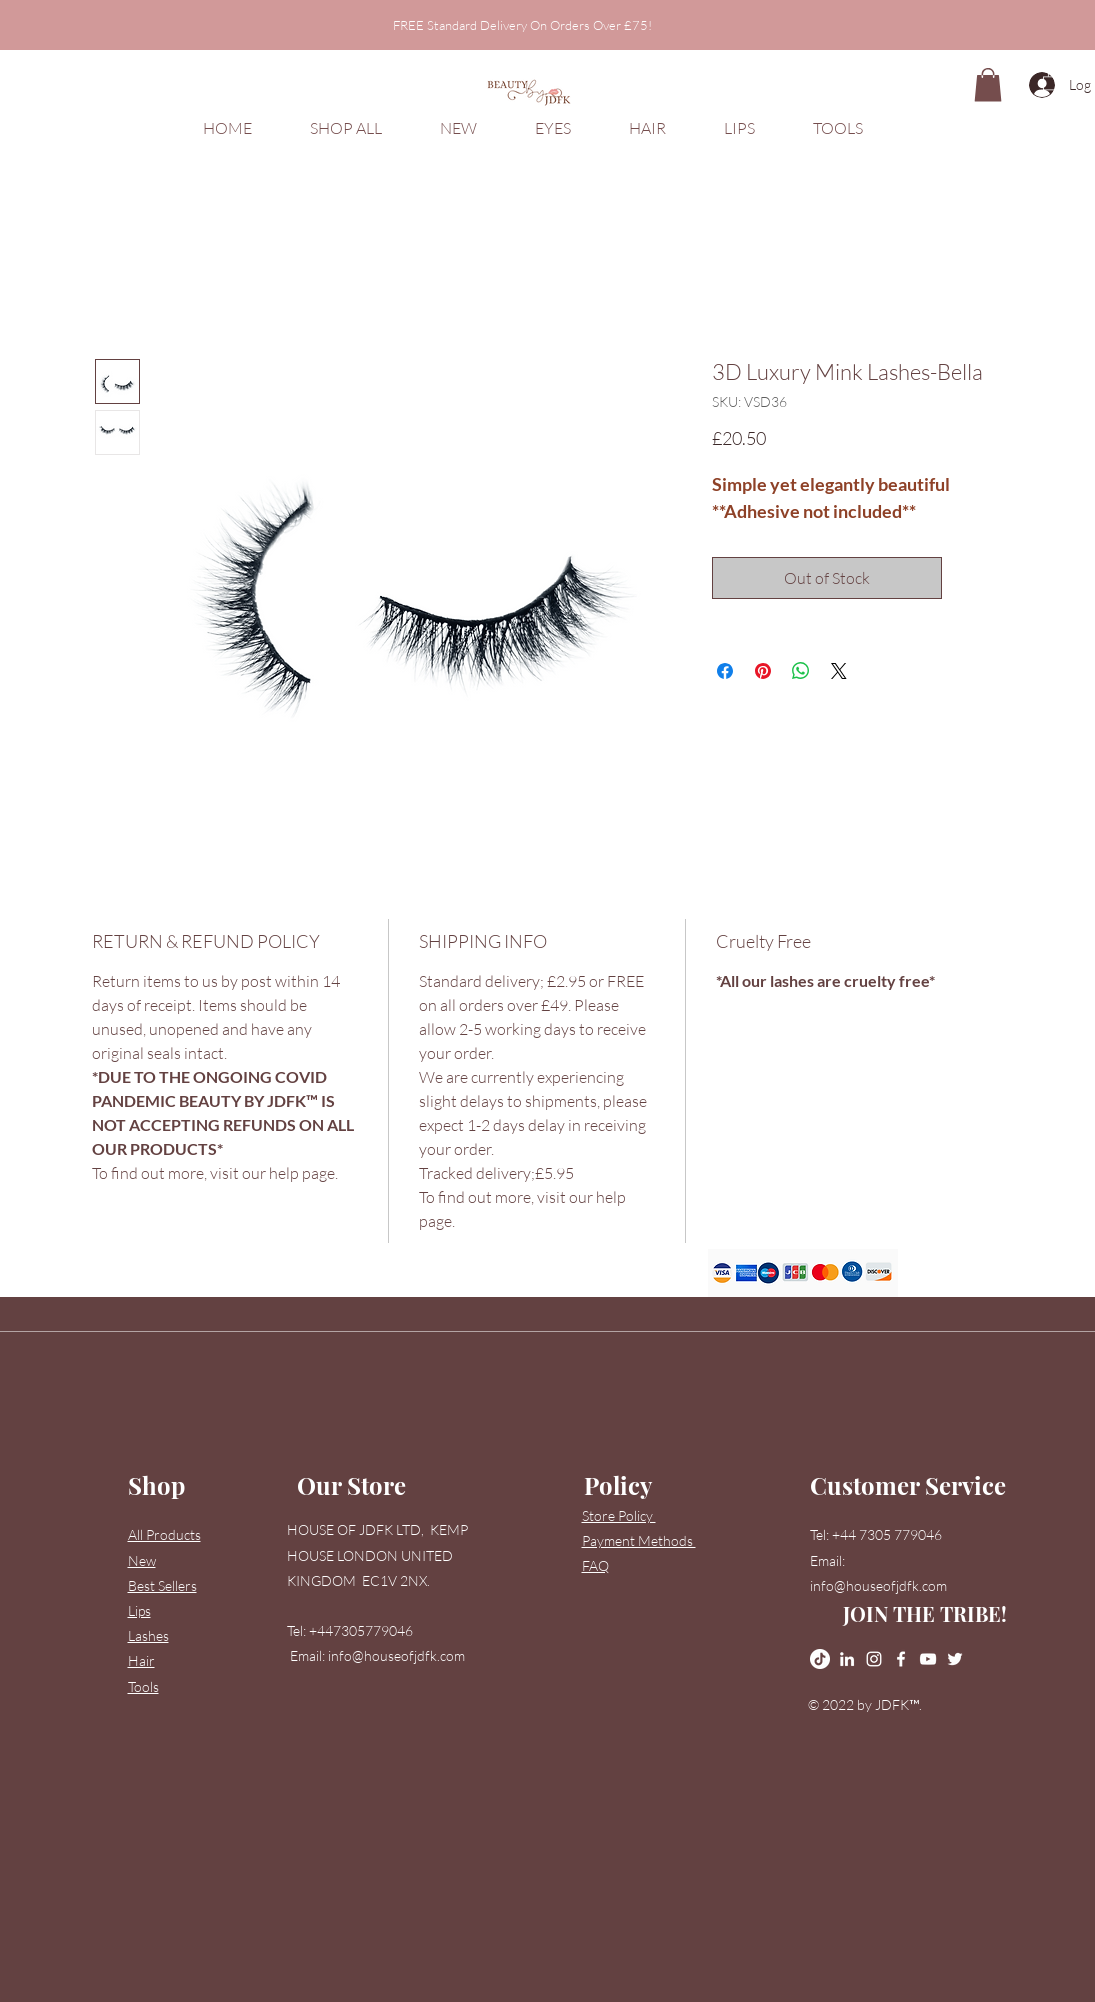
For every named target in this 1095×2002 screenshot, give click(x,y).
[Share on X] (839, 671)
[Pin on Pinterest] (763, 671)
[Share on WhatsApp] (801, 671)
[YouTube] (928, 1659)
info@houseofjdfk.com (396, 1655)
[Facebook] (901, 1659)
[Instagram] (874, 1659)
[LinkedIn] (847, 1659)
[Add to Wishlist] (971, 578)
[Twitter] (955, 1659)
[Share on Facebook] (725, 671)
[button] (1051, 80)
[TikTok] (820, 1659)
